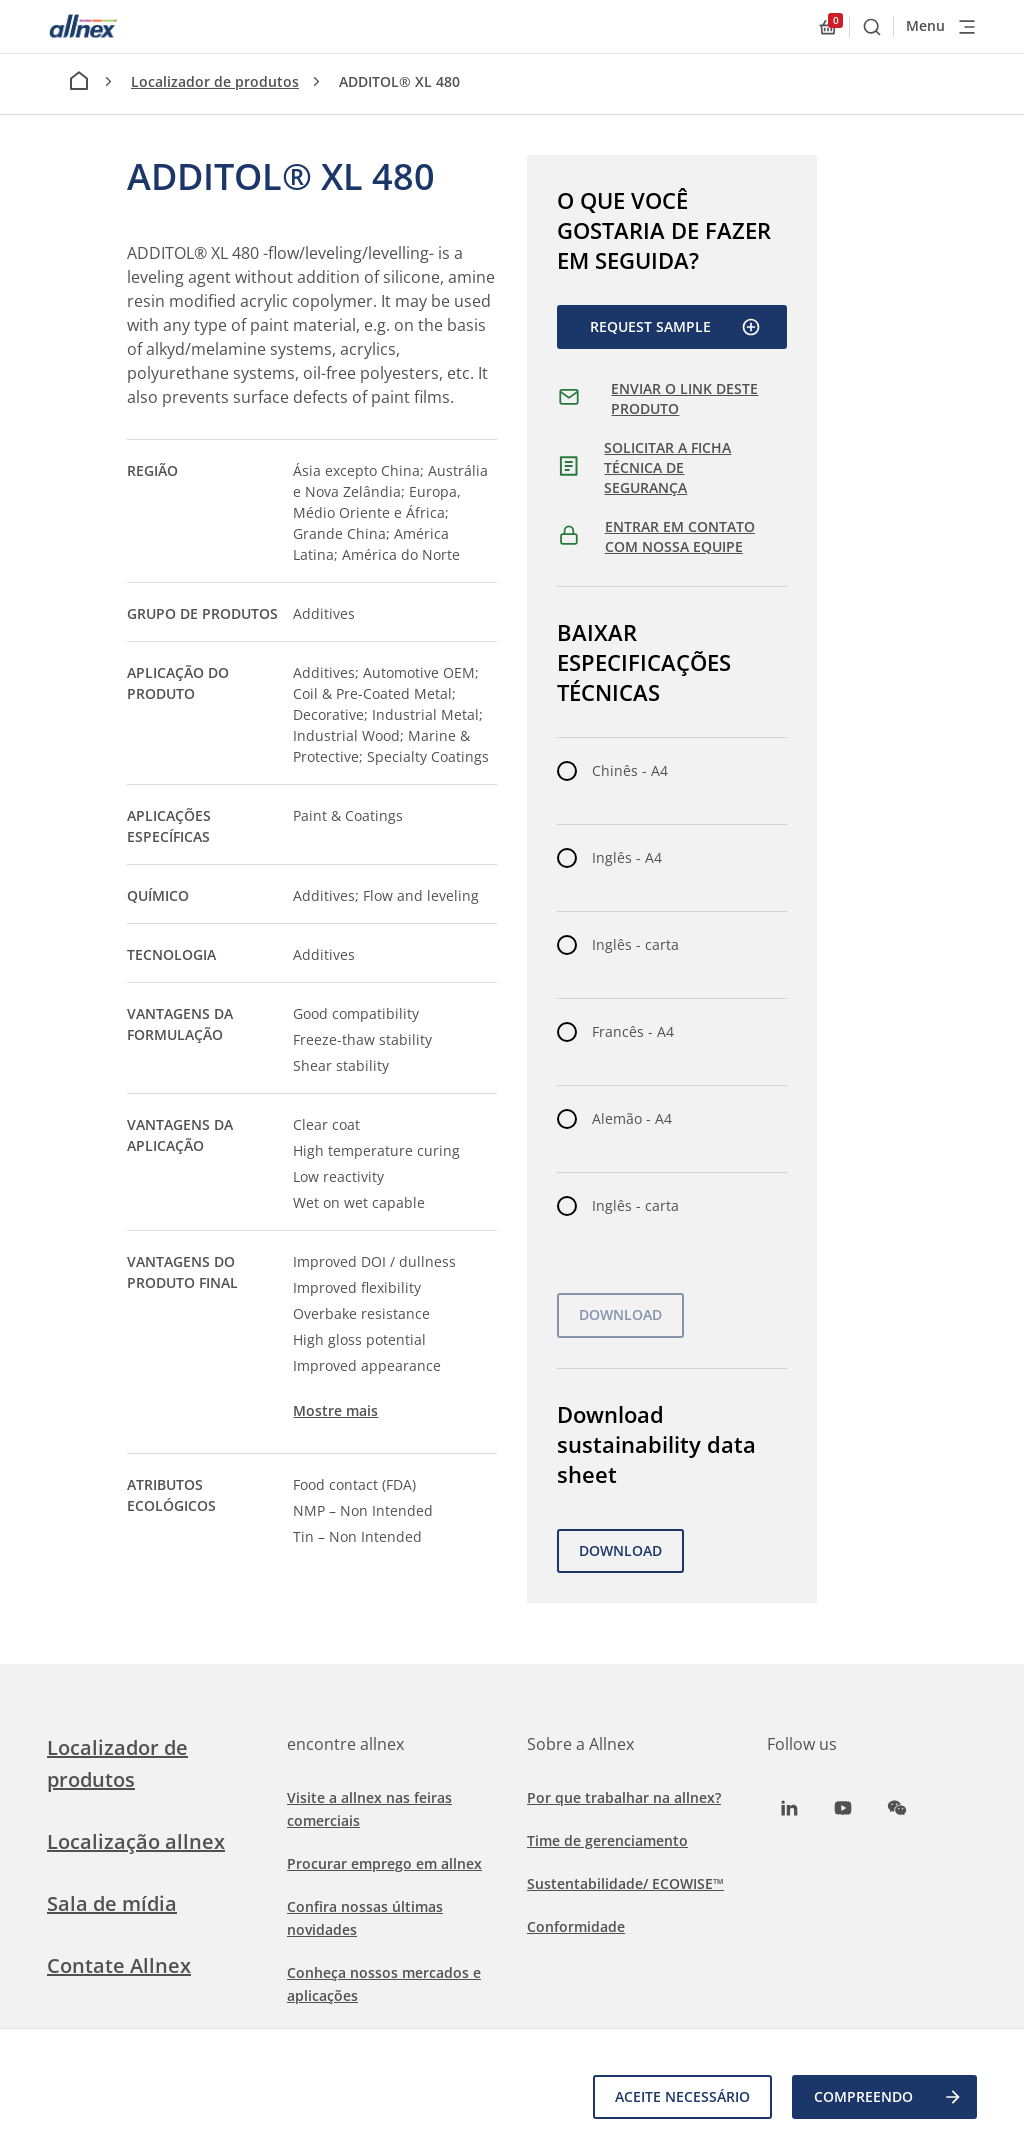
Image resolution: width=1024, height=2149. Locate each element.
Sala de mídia (112, 1903)
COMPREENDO (888, 2097)
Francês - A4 (633, 1031)
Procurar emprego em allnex (384, 1863)
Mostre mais (335, 1410)
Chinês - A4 (630, 770)
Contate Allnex (119, 1965)
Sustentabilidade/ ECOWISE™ (625, 1883)
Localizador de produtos (215, 81)
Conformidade (576, 1926)
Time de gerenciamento (607, 1840)
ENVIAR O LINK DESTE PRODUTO (684, 398)
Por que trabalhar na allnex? (624, 1797)
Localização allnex (136, 1841)
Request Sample (675, 327)
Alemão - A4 (632, 1118)
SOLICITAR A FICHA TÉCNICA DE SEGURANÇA (667, 467)
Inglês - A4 (627, 857)
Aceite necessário (682, 2096)
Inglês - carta (635, 944)
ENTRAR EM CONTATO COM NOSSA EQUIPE (680, 536)
